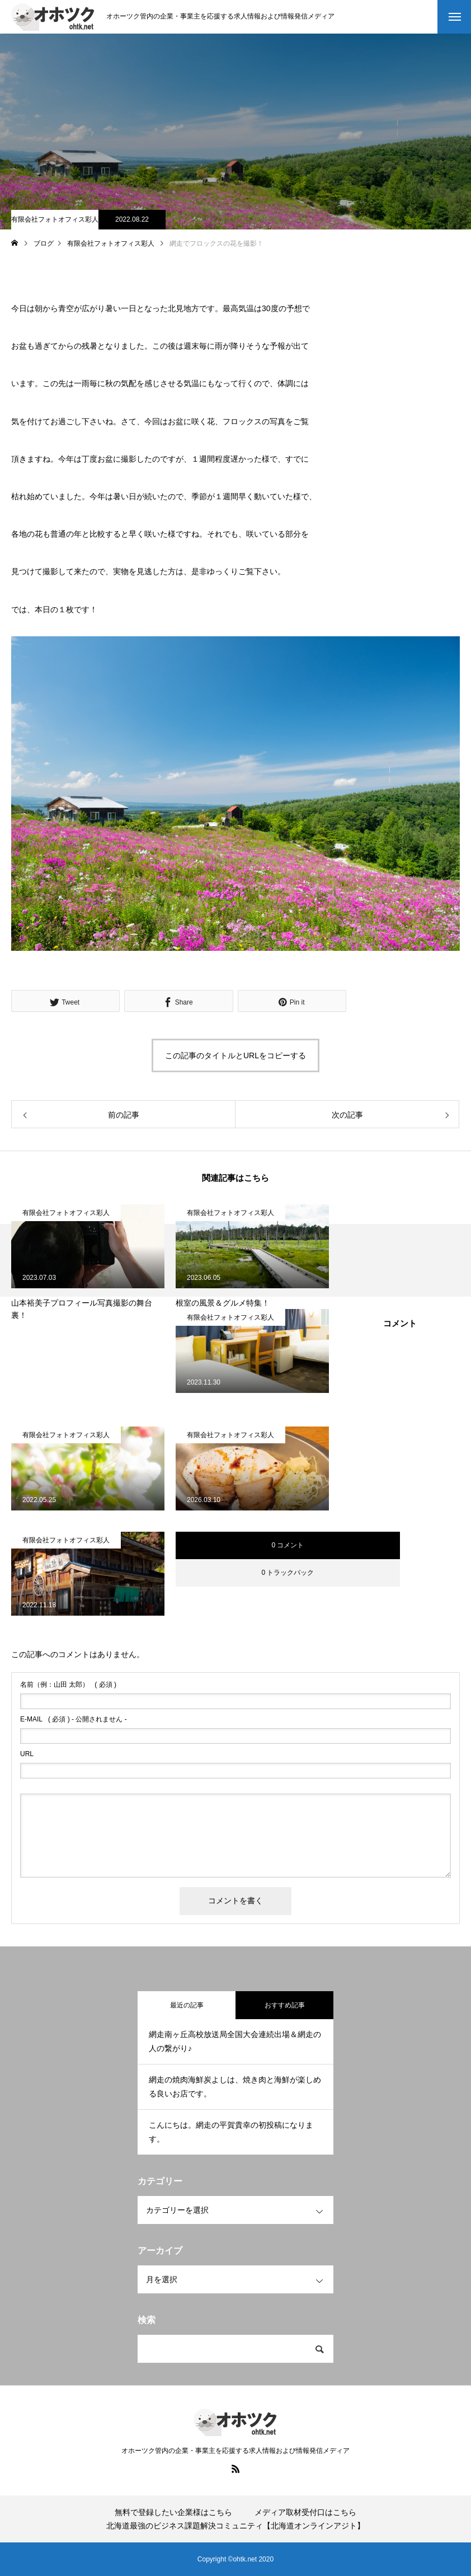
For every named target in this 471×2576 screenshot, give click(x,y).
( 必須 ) (68, 1684)
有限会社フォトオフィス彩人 (54, 219)
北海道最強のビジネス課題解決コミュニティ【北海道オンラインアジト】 (235, 2525)
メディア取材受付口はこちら (305, 2512)
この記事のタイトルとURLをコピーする (235, 1055)
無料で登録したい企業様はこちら (173, 2512)
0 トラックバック (287, 1572)
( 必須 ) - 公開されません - (73, 1719)
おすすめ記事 (285, 2005)
